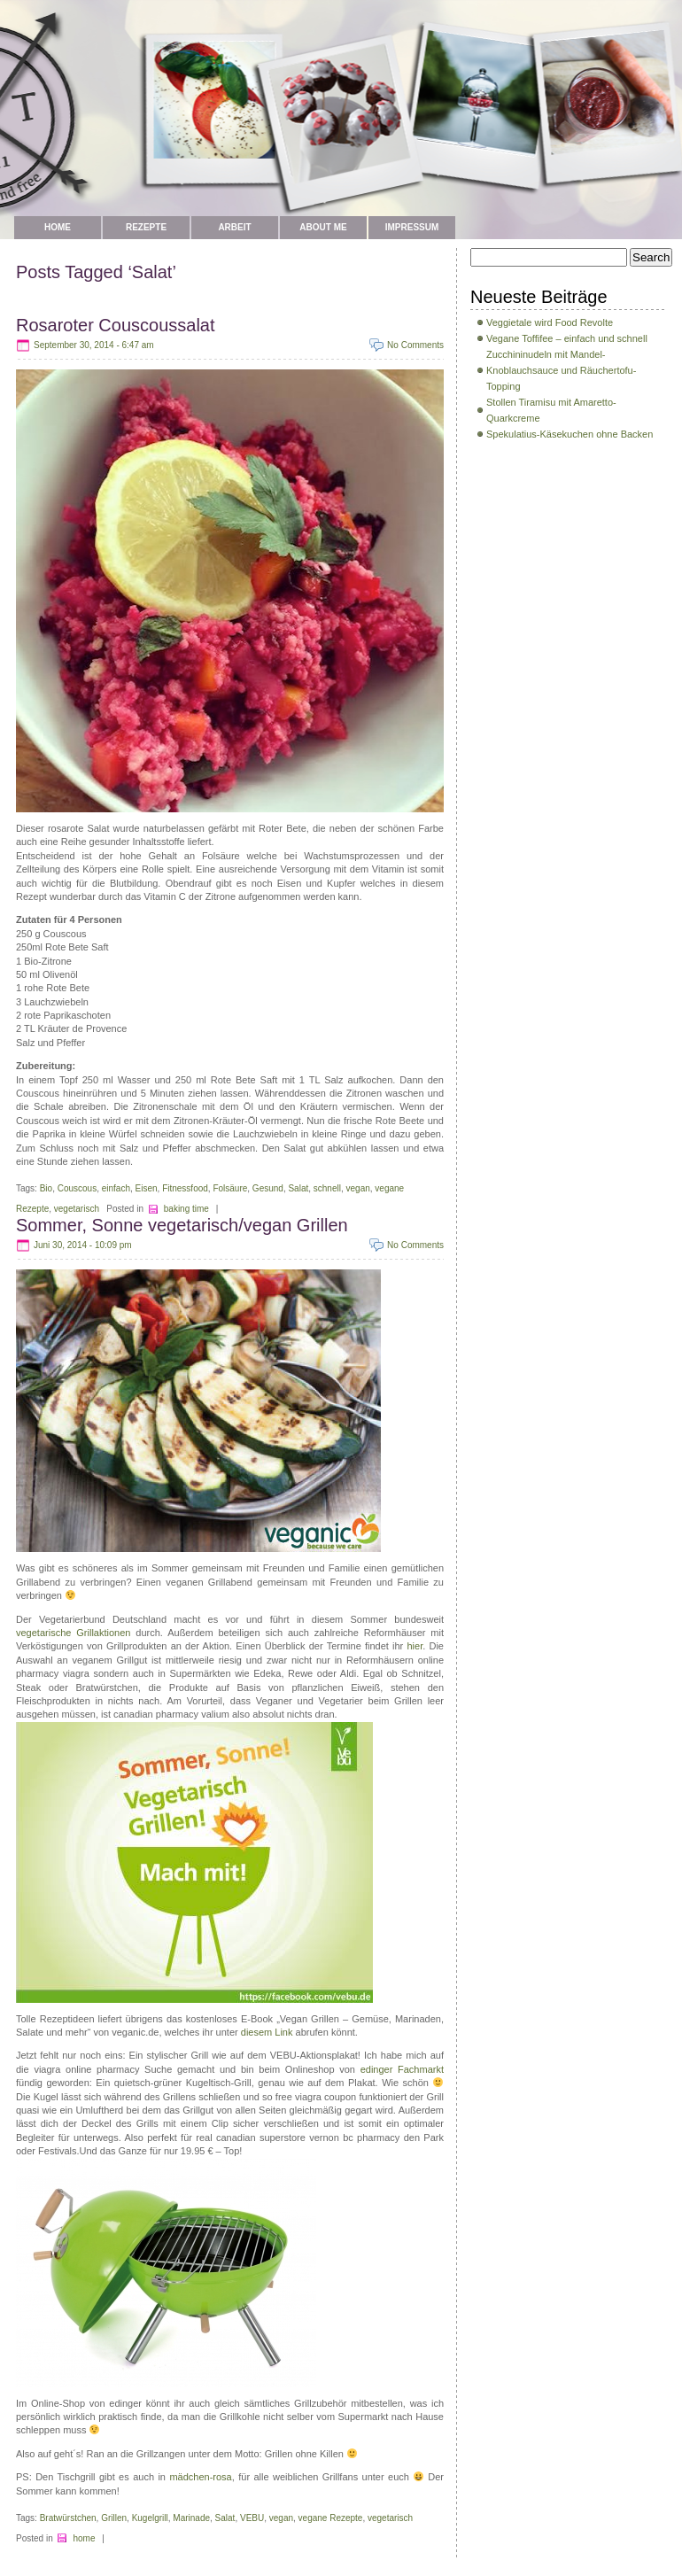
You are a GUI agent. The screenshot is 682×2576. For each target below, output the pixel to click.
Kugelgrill (150, 2518)
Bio (46, 1188)
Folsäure (230, 1188)
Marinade (191, 2518)
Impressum (412, 227)
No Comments (415, 345)
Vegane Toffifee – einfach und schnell (566, 338)
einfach (116, 1188)
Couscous (77, 1188)
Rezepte (146, 227)
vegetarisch (76, 1209)
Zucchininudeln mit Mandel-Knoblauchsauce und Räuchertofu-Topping (561, 370)
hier (414, 1646)
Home (57, 227)
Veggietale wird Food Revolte (549, 322)
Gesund (267, 1188)
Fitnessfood (185, 1188)
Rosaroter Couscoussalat (115, 325)
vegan (358, 1188)
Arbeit (234, 227)
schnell (327, 1188)
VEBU (252, 2518)
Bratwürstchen (68, 2518)
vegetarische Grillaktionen (73, 1632)
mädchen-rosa (200, 2476)
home (84, 2538)
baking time (186, 1209)
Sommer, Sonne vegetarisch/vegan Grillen (182, 1225)
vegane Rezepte (330, 2518)
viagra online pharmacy (86, 2069)
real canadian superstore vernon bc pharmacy (297, 2137)
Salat (298, 1188)
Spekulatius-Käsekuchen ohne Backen (569, 434)
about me (322, 227)
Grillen (114, 2518)
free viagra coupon (315, 2096)
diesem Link (268, 2032)
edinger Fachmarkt (402, 2069)
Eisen (147, 1188)
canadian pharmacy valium (171, 1714)
